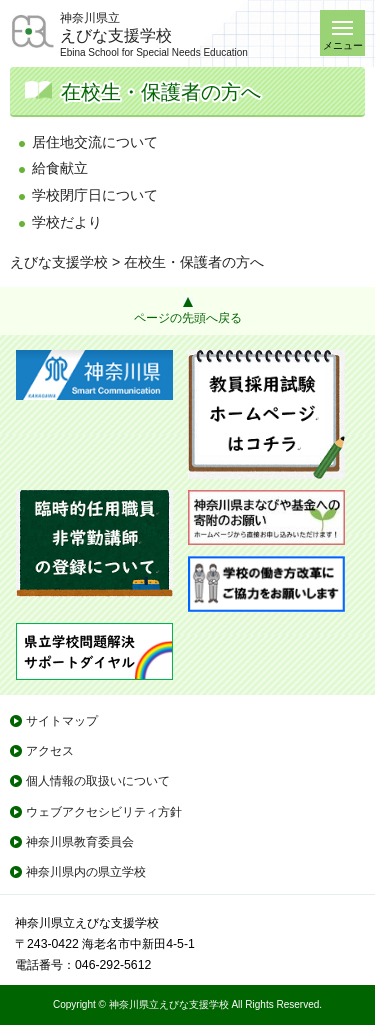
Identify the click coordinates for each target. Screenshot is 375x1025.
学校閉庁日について (95, 195)
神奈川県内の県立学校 (86, 872)
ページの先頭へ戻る (188, 318)
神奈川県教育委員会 (80, 842)
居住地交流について (95, 142)
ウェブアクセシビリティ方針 (104, 812)
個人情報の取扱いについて (98, 781)
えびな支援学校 (59, 262)
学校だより (67, 222)
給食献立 (60, 168)
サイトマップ (62, 721)
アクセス (50, 751)
